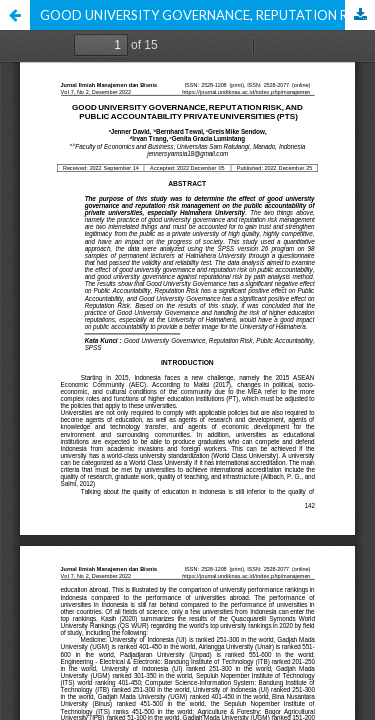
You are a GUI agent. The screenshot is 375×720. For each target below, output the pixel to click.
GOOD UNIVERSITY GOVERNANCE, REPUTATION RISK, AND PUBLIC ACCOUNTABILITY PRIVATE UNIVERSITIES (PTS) (207, 15)
